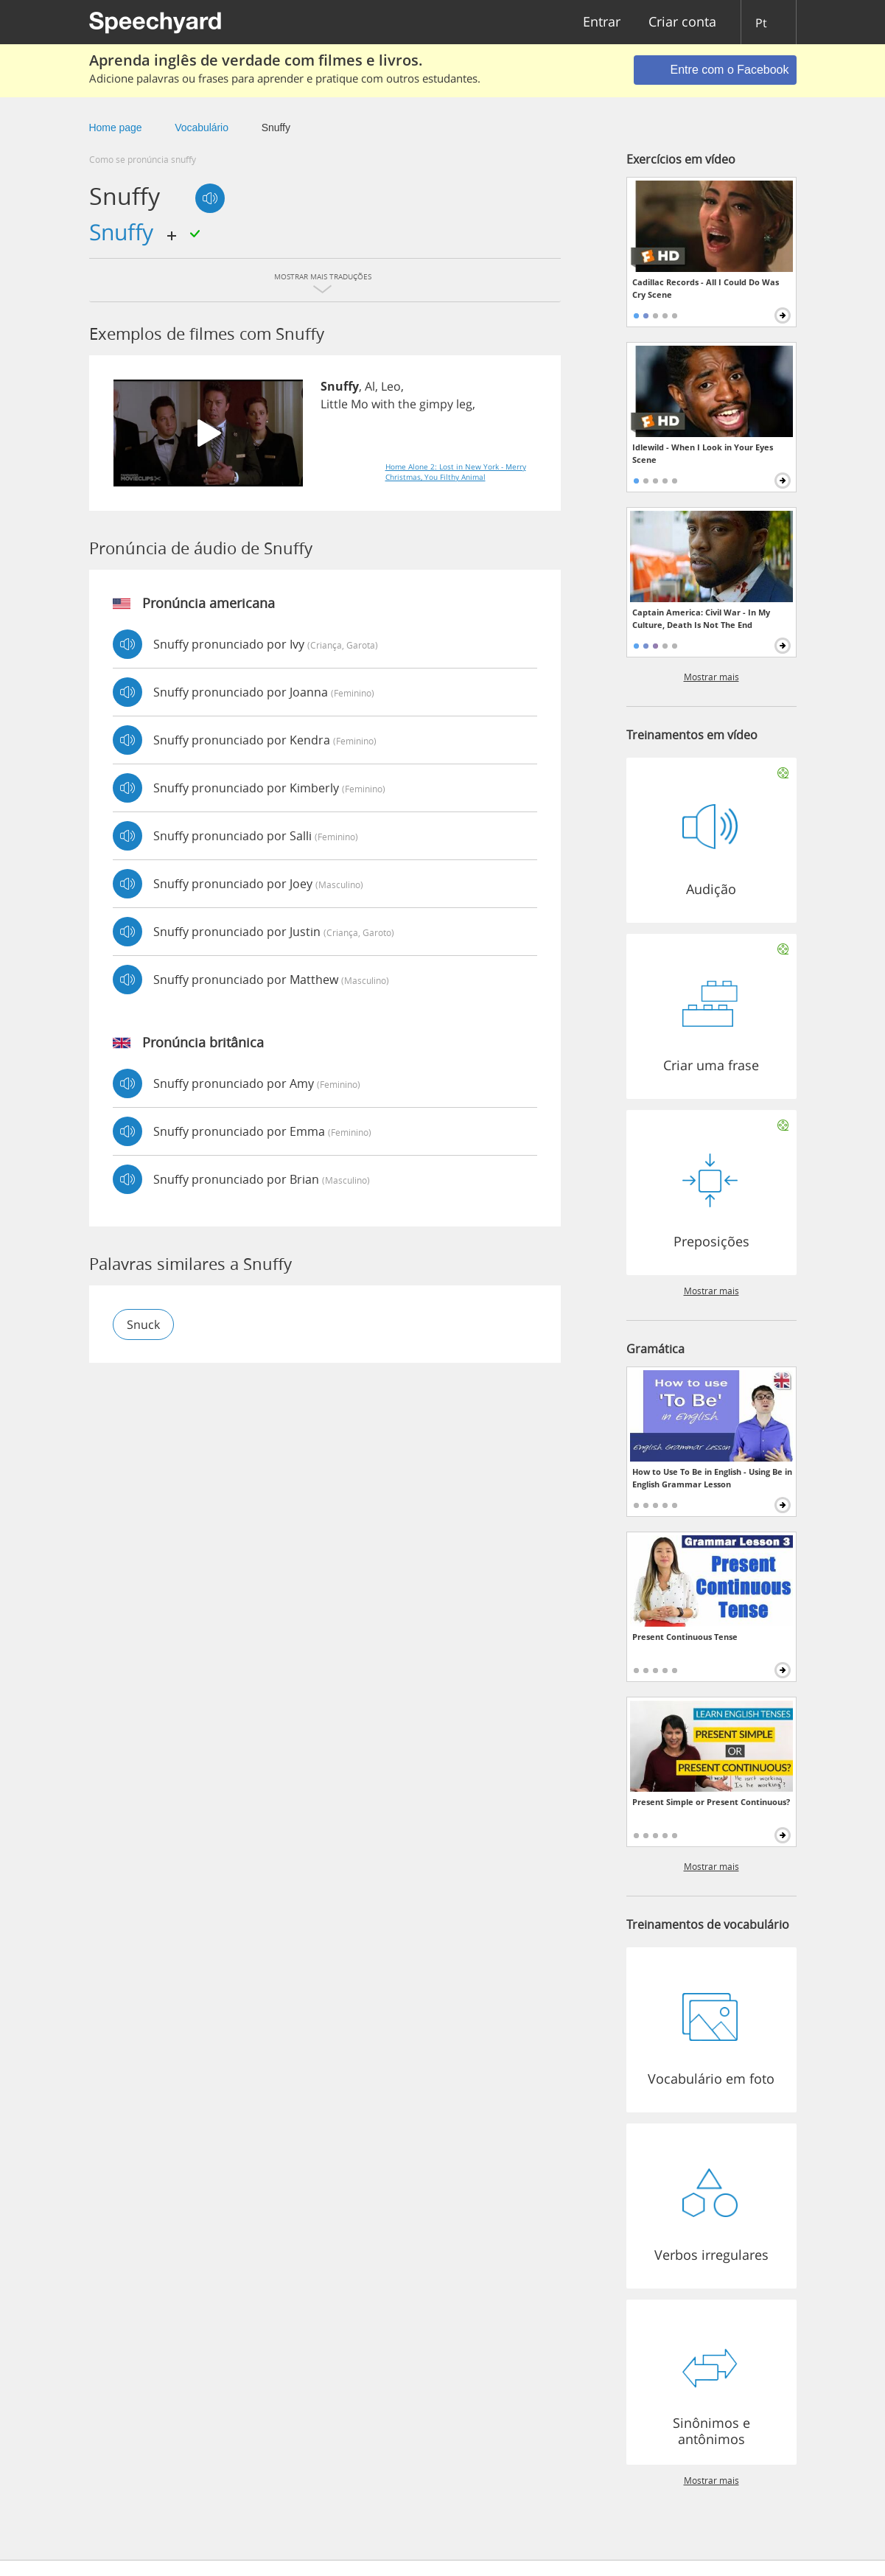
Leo (391, 386)
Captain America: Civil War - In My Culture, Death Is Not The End (701, 618)
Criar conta (682, 22)
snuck (143, 1324)
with (383, 404)
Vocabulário (201, 127)
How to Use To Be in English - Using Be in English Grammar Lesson (712, 1478)
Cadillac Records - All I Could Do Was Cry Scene (705, 288)
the (407, 404)
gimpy (436, 404)
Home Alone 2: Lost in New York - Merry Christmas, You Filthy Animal (455, 471)
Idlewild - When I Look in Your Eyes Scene (702, 453)
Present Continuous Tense (685, 1636)
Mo (359, 404)
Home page (115, 127)
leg (464, 404)
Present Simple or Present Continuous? (711, 1801)
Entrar (601, 22)
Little (334, 404)
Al (370, 386)
